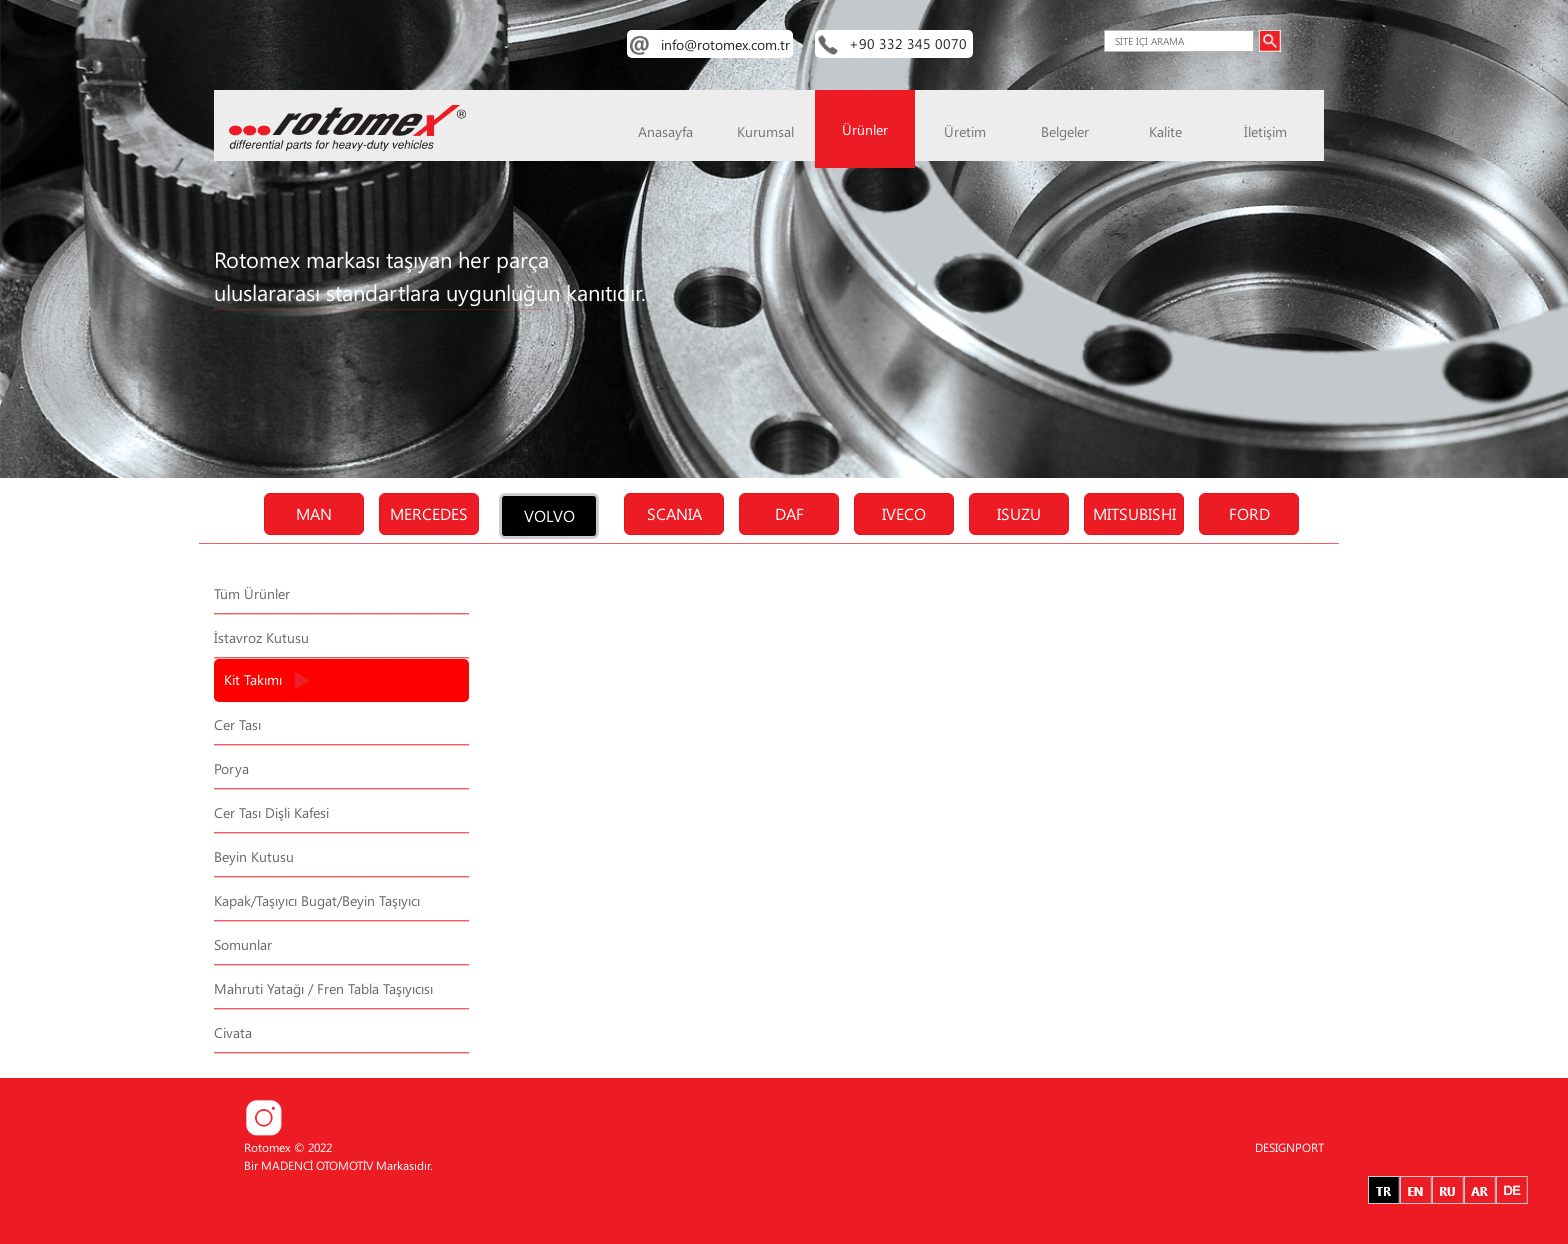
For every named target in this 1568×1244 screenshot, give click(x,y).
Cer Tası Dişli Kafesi (271, 812)
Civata (233, 1032)
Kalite (1165, 131)
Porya (231, 768)
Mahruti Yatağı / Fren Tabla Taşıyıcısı (323, 988)
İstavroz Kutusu (261, 637)
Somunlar (243, 944)
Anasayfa (665, 131)
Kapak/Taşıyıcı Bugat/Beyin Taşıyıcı (317, 900)
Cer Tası (237, 724)
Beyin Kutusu (254, 856)
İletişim (1265, 131)
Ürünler (865, 129)
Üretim (965, 131)
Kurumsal (765, 131)
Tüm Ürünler (252, 593)
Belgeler (1065, 131)
